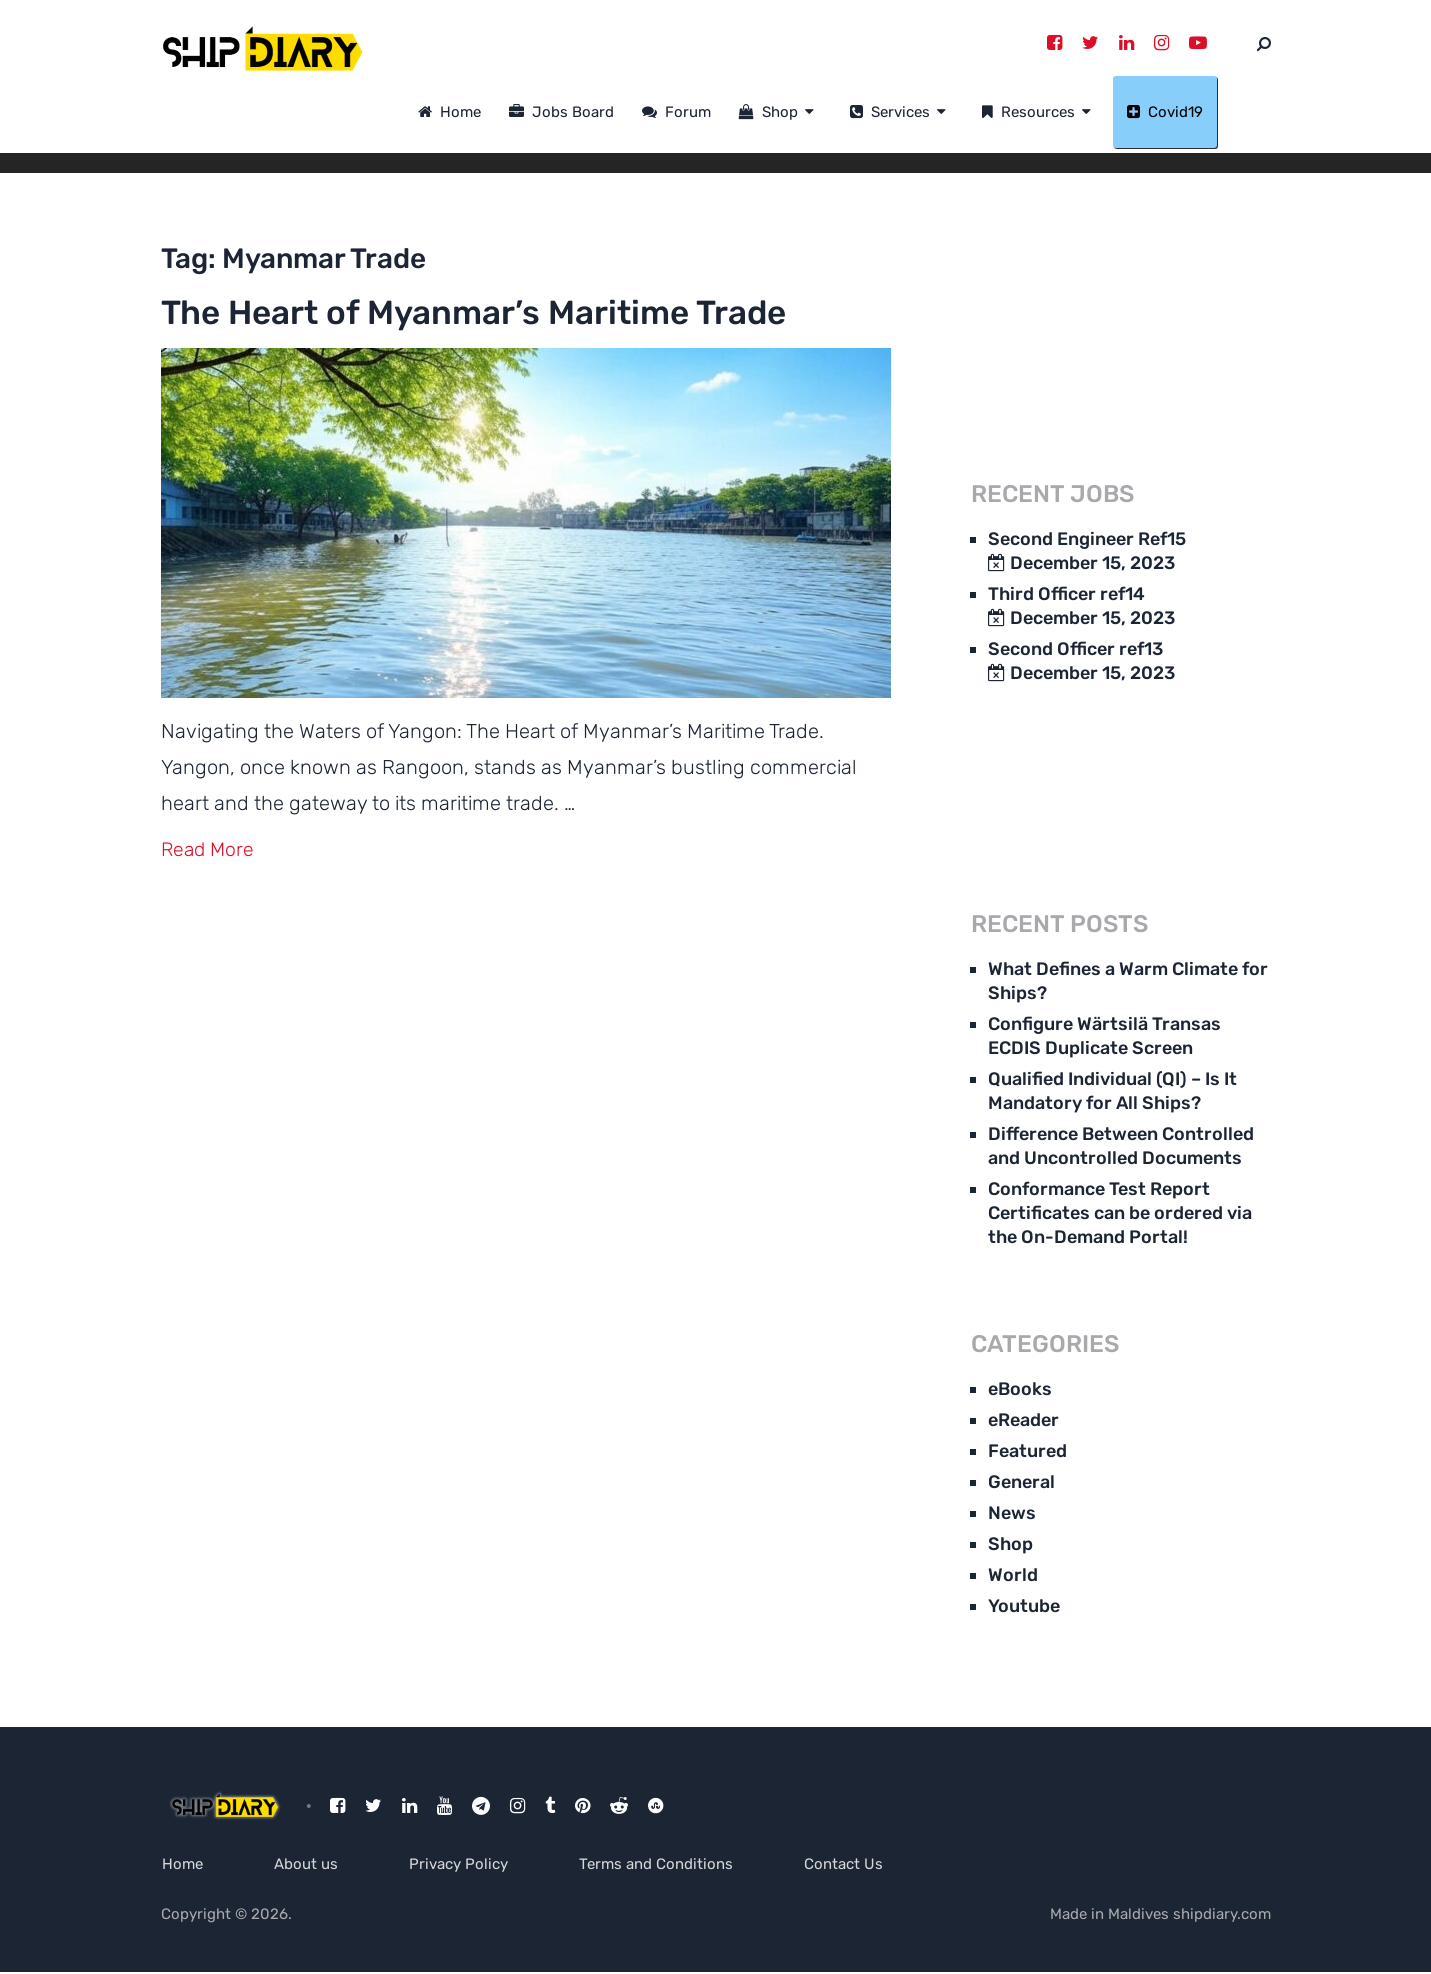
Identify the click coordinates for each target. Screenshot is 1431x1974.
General (1021, 1483)
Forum (730, 113)
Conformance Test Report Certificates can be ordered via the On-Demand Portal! (1120, 1214)
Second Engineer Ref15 (1087, 540)
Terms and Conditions (664, 1865)
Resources (1082, 113)
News (1012, 1514)
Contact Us (854, 1865)
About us (308, 1865)
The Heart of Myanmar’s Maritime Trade (478, 336)
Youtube (1024, 1607)
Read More (209, 896)
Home (503, 113)
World (1013, 1576)
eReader (1023, 1421)
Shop (822, 113)
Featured (1027, 1452)
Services (944, 113)
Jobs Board (615, 113)
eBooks (1020, 1390)
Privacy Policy (463, 1865)
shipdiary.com (1222, 1916)
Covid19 (1219, 113)
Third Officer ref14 (1066, 595)
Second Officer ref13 (1075, 650)
